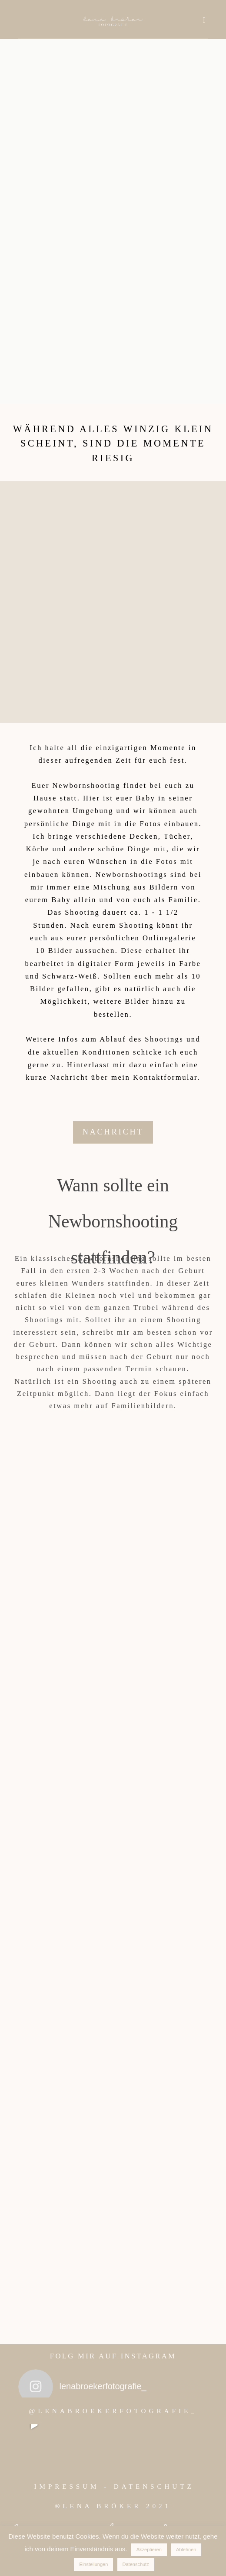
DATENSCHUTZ (154, 2486)
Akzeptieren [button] (149, 2549)
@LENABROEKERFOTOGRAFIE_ (113, 2410)
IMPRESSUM (67, 2486)
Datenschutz (136, 2564)
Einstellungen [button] (93, 2564)
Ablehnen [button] (186, 2549)
